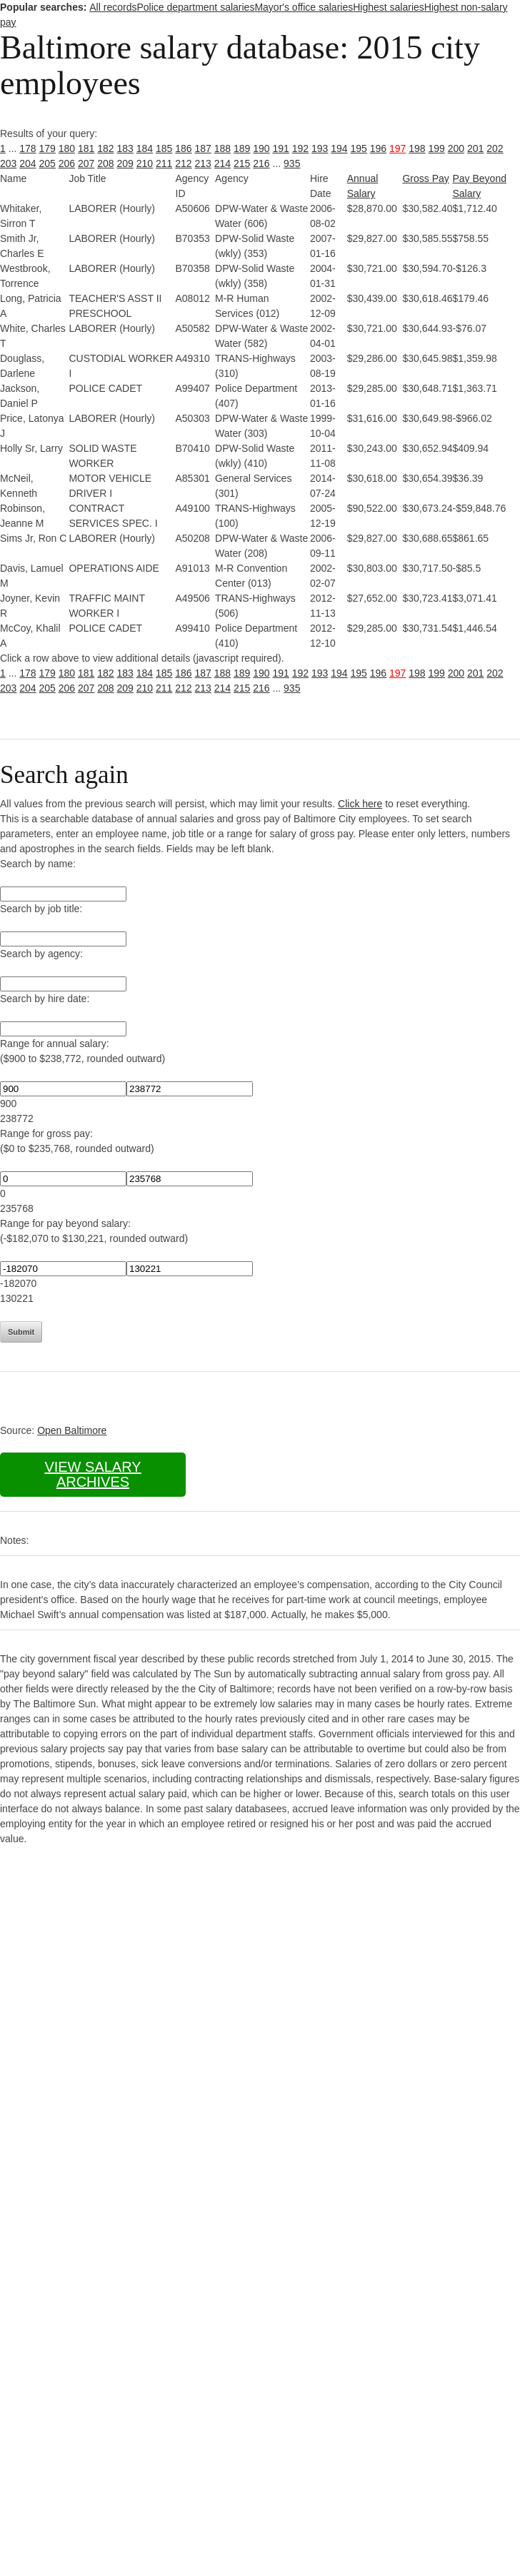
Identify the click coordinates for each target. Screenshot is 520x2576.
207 (86, 163)
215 (242, 163)
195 (359, 148)
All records (112, 7)
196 (378, 148)
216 (261, 163)
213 (203, 163)
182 (105, 148)
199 (437, 148)
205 (47, 163)
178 (27, 148)
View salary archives (92, 1474)
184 (144, 148)
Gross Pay (425, 178)
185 (164, 148)
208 (105, 163)
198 (417, 148)
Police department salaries (195, 7)
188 (222, 148)
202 (494, 148)
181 (86, 148)
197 (397, 148)
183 (125, 148)
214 (222, 163)
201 (475, 148)
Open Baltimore (71, 1430)
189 (242, 148)
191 (281, 148)
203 (8, 163)
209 (125, 163)
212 (183, 163)
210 (144, 163)
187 (203, 148)
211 (164, 163)
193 (319, 148)
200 (456, 148)
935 (292, 163)
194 (339, 148)
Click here (360, 803)
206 (67, 163)
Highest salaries (388, 7)
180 (67, 148)
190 (261, 148)
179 (47, 148)
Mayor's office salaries (303, 7)
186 (183, 148)
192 (300, 148)
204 (27, 163)
